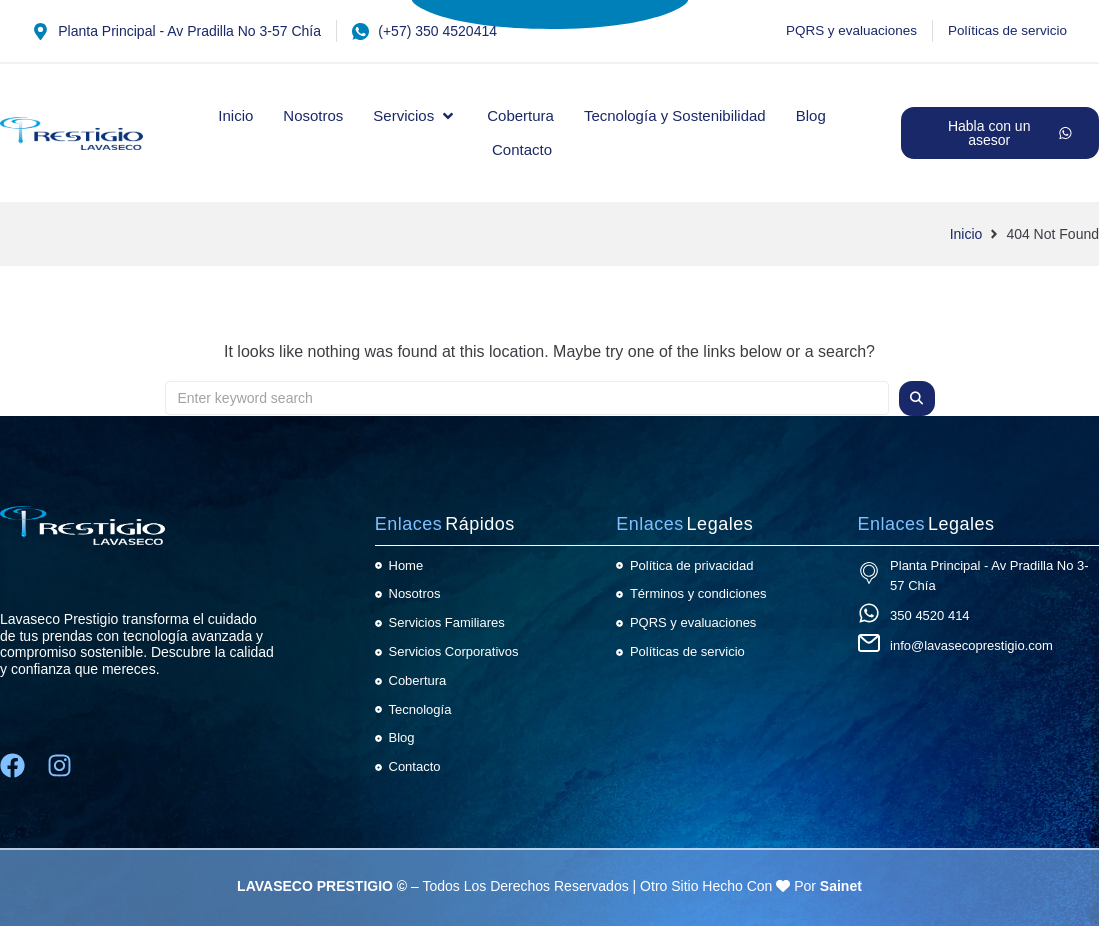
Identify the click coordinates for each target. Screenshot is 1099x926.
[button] (415, 116)
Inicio (966, 234)
